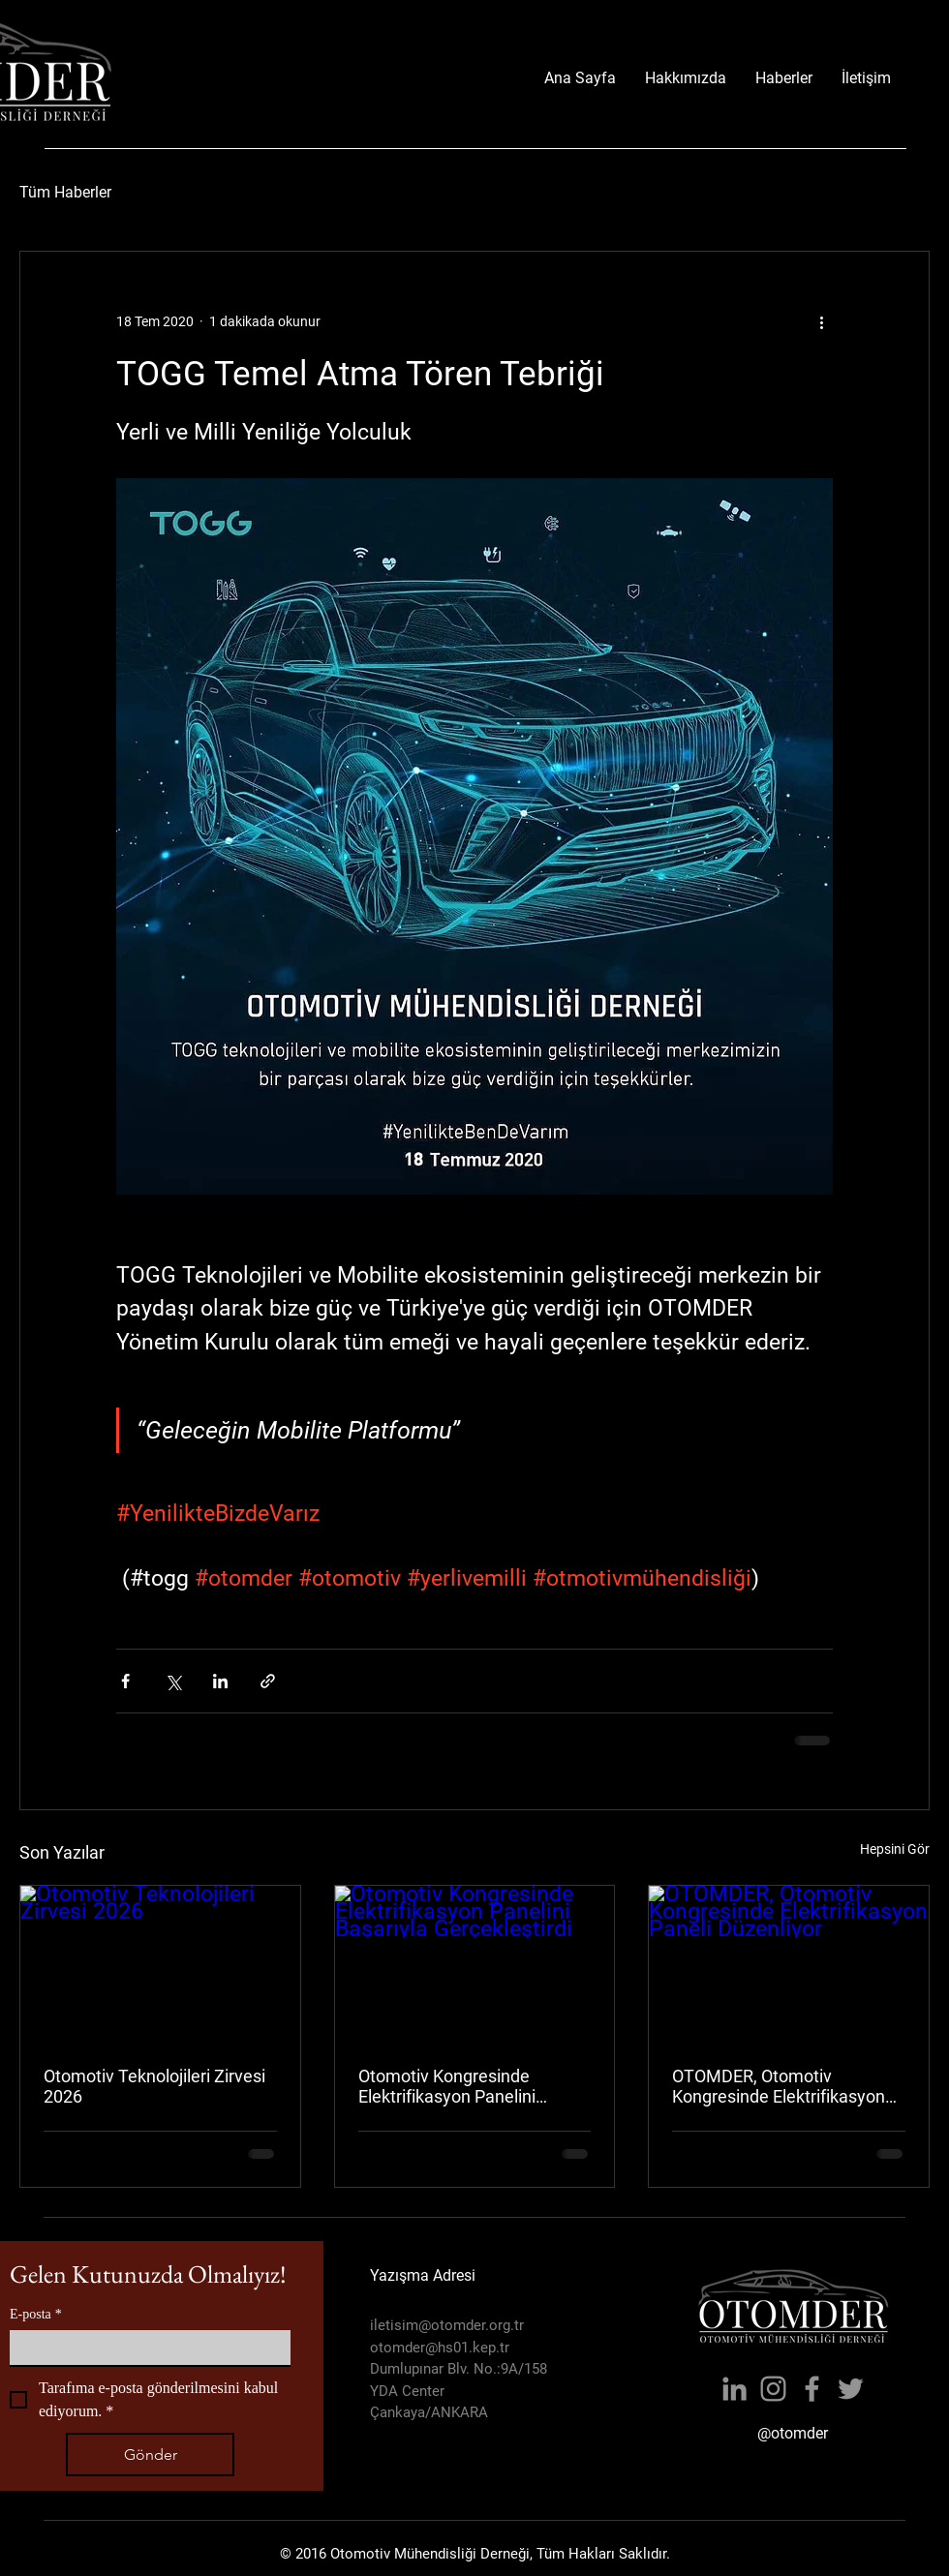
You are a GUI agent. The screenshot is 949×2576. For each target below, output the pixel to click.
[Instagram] (773, 2389)
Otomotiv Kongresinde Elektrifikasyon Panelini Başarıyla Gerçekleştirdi (448, 2086)
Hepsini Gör (895, 1849)
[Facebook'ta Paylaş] (125, 1681)
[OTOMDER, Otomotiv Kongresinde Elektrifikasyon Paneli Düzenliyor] (789, 1964)
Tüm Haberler (65, 192)
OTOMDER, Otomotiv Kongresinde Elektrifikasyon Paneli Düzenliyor (778, 2086)
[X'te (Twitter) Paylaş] (173, 1681)
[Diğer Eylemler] (821, 321)
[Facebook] (812, 2389)
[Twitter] (851, 2389)
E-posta (36, 2314)
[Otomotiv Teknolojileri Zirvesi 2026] (160, 1964)
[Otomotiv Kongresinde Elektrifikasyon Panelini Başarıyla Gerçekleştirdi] (475, 1964)
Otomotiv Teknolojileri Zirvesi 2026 (154, 2086)
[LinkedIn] (734, 2389)
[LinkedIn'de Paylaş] (220, 1681)
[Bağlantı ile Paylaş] (268, 1681)
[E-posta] (144, 2347)
